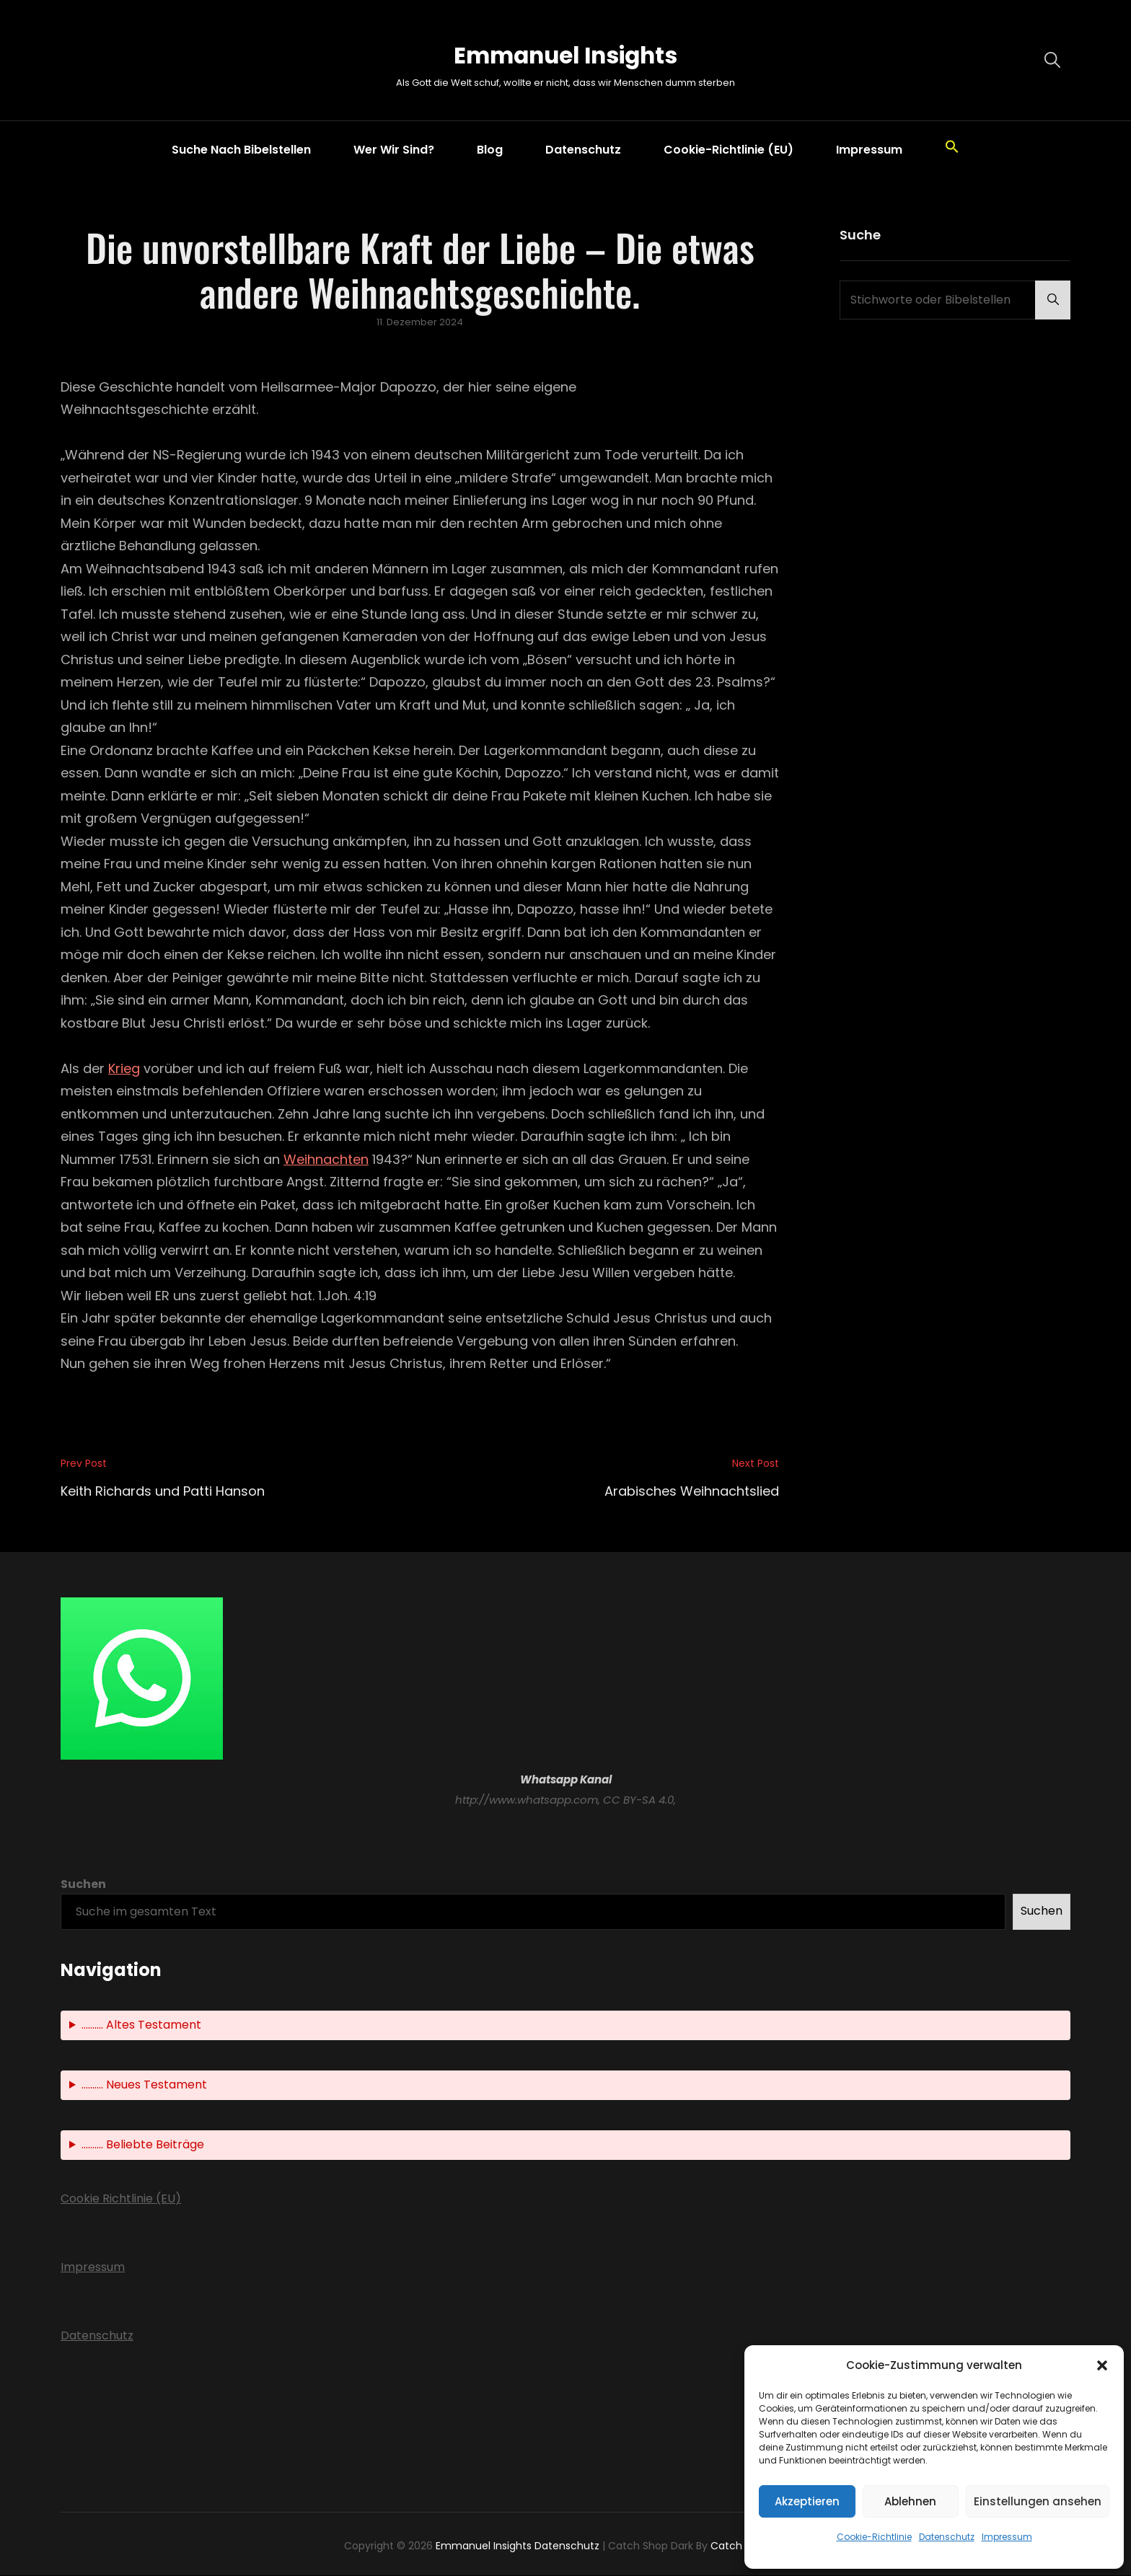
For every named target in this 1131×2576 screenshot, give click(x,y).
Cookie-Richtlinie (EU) (728, 150)
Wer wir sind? (393, 150)
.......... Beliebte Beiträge (143, 2146)
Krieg (124, 1069)
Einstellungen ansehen (1037, 2501)
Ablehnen (910, 2501)
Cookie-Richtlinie (874, 2537)
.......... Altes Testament (141, 2026)
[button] (1102, 2365)
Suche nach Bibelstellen (241, 150)
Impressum (1007, 2537)
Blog (490, 150)
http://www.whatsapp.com (526, 1800)
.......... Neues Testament (144, 2086)
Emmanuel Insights (565, 53)
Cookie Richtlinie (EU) (121, 2200)
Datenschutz (946, 2537)
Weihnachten (326, 1160)
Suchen (83, 1884)
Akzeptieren (807, 2501)
